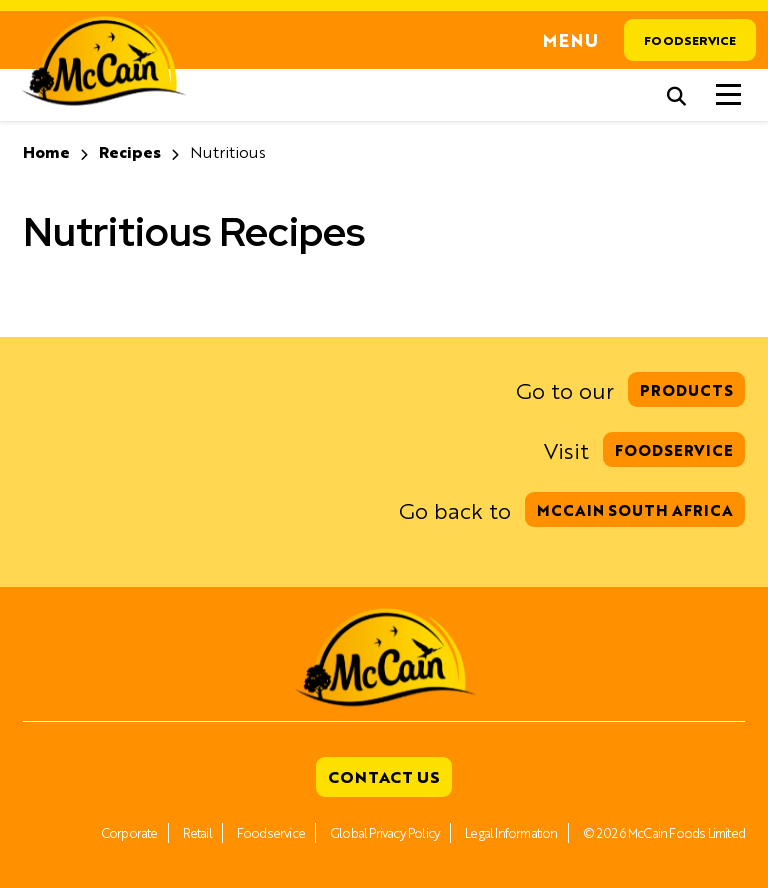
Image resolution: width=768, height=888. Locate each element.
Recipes (130, 151)
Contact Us (384, 776)
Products (686, 389)
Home (46, 151)
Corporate (129, 832)
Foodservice (690, 40)
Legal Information (511, 832)
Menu (571, 40)
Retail (197, 832)
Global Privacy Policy (385, 832)
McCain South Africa (635, 509)
